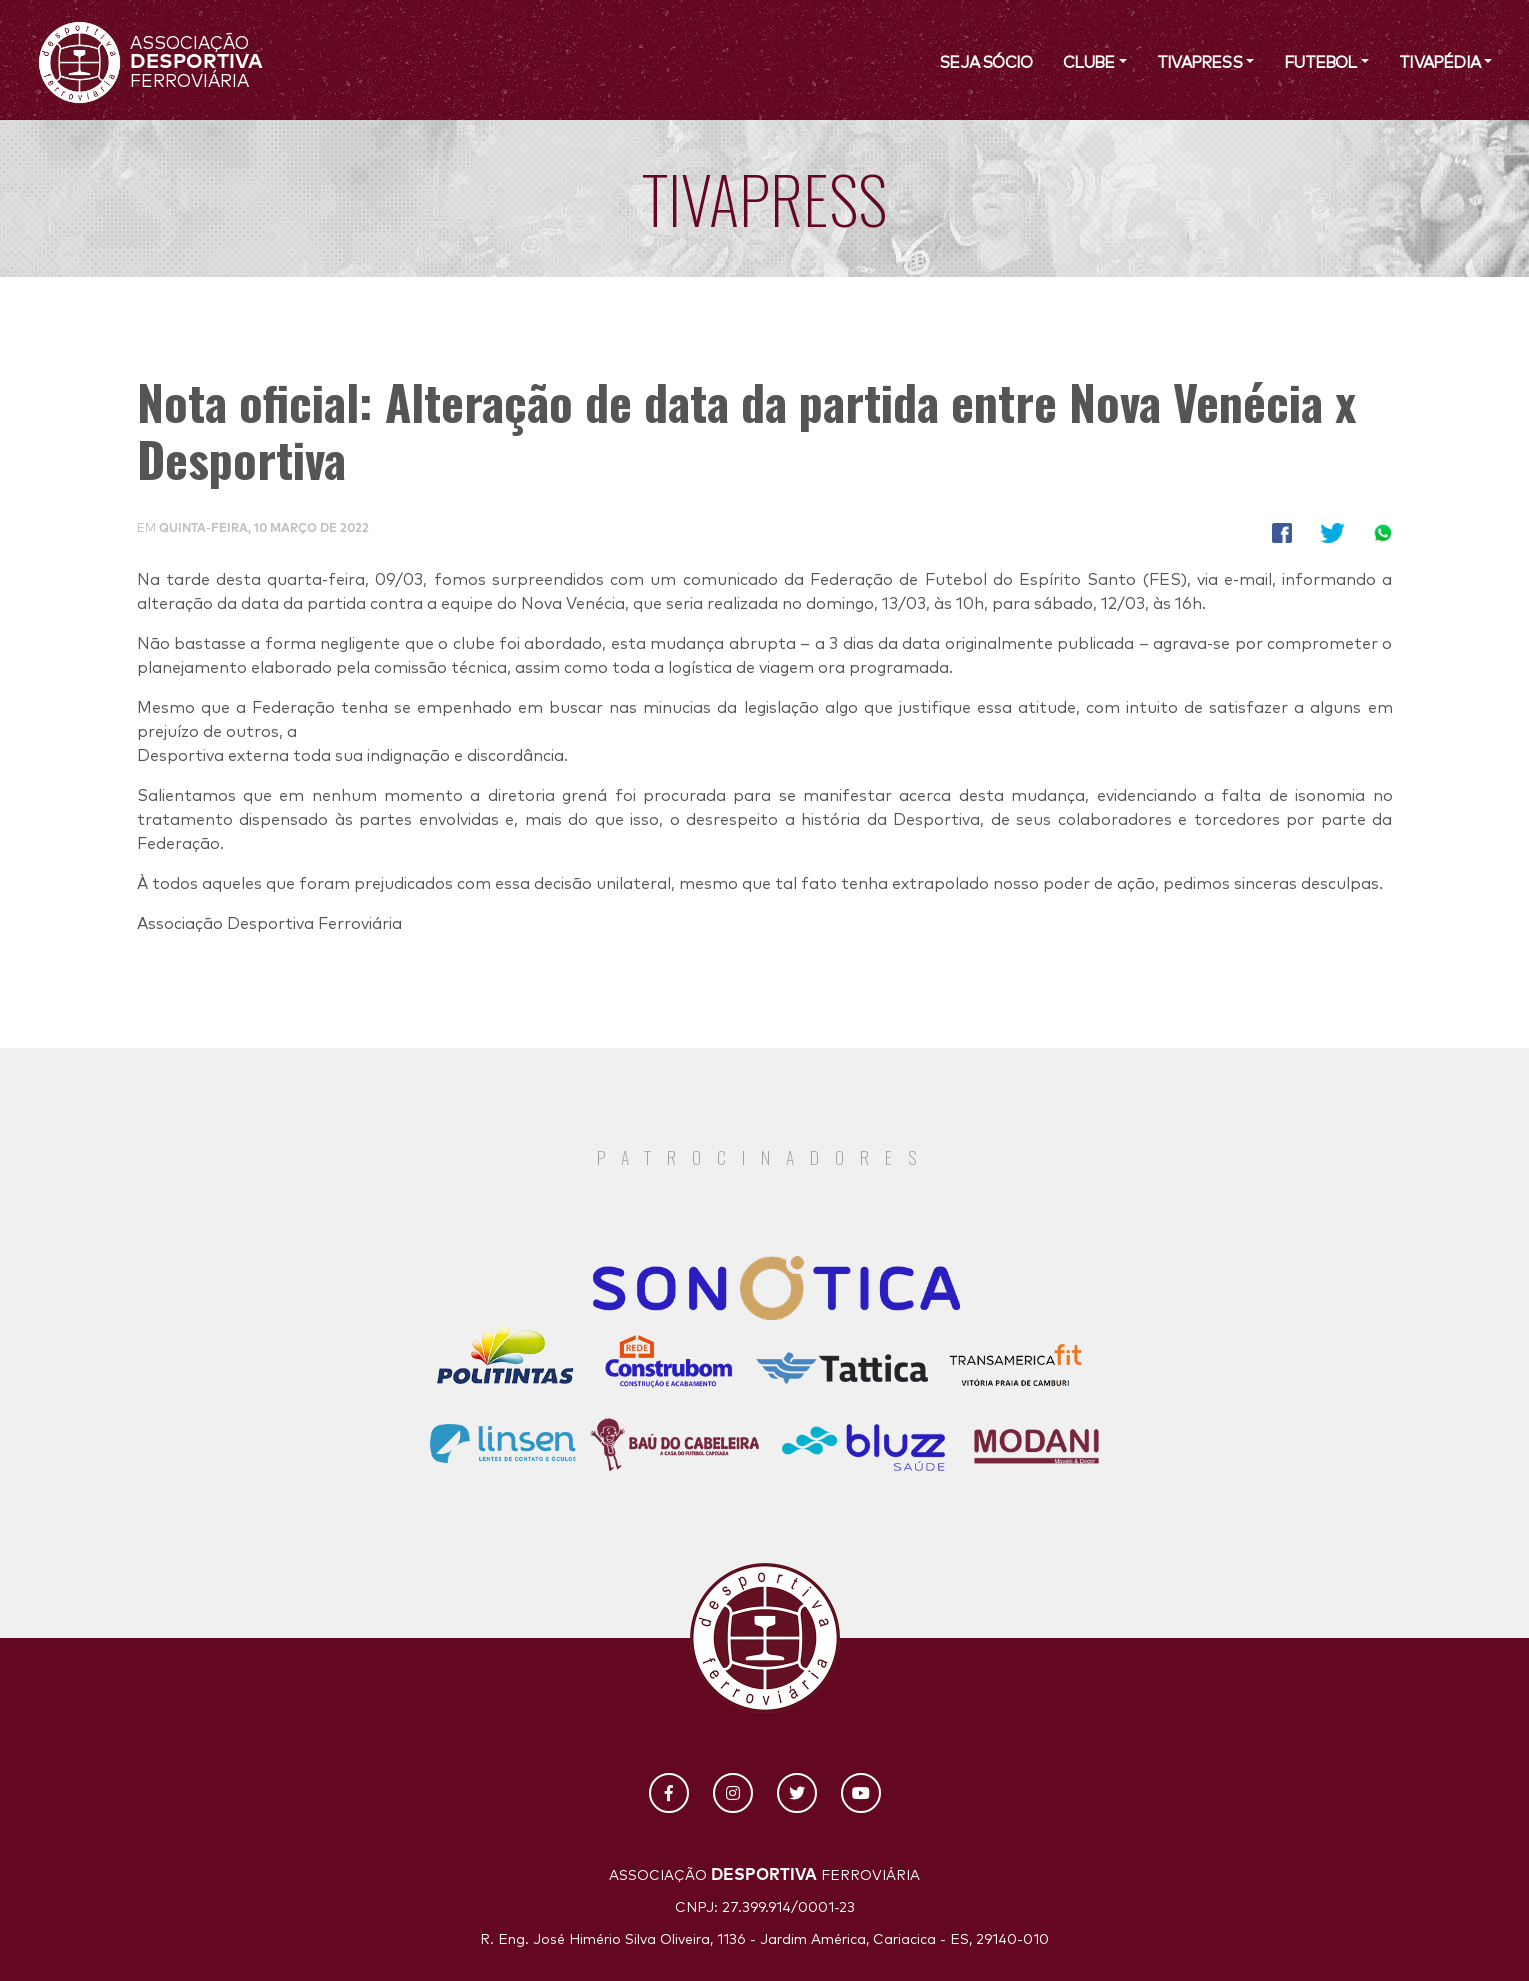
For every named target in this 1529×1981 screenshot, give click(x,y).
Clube (1089, 63)
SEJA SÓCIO (985, 63)
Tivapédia (1439, 63)
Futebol (1320, 63)
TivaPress (1199, 63)
